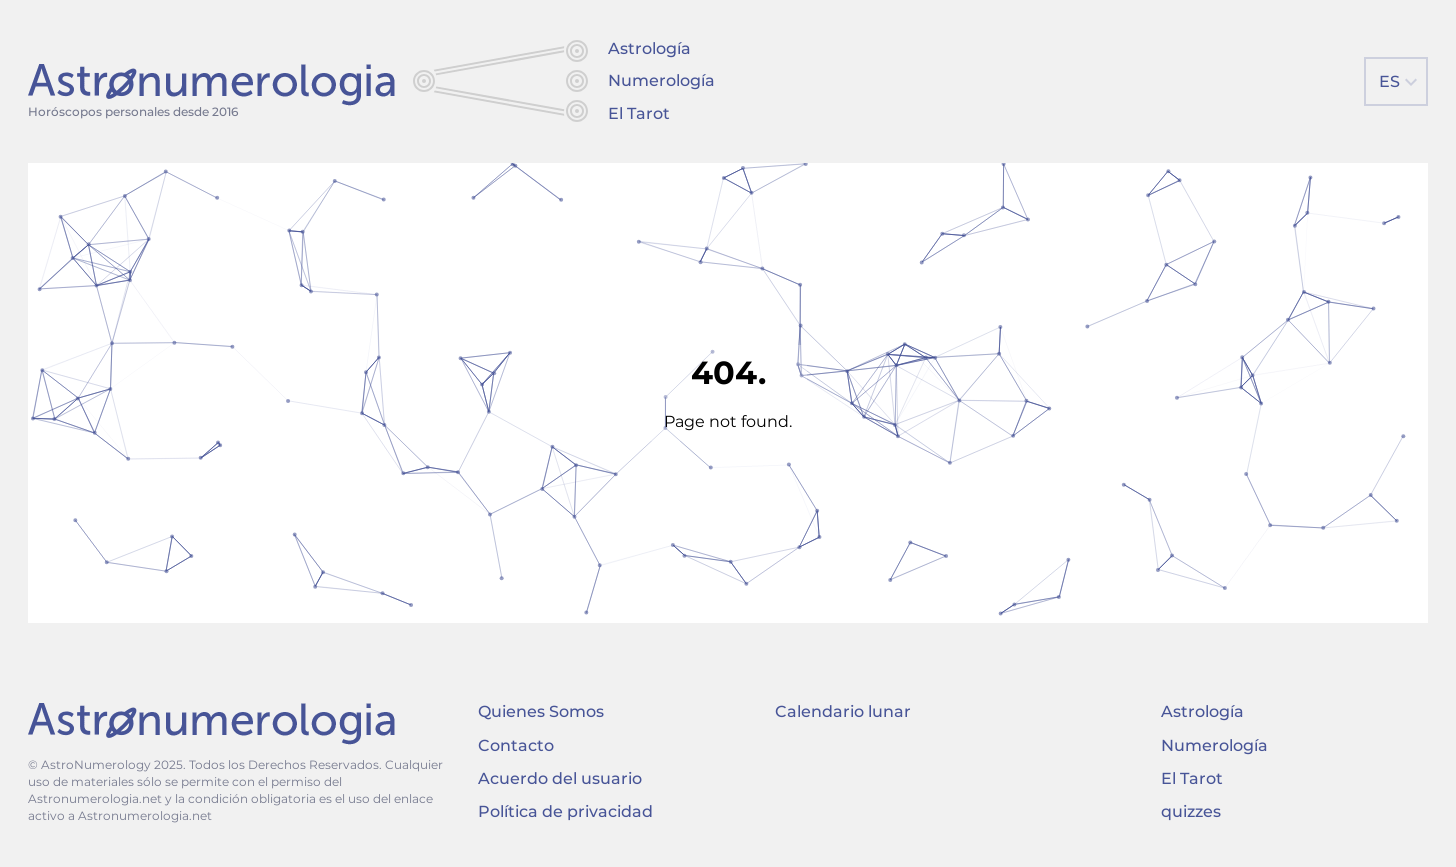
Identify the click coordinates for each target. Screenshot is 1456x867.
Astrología (649, 48)
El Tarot (639, 113)
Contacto (516, 745)
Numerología (661, 80)
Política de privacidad (565, 811)
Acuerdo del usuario (560, 778)
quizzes (1191, 811)
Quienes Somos (541, 711)
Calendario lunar (843, 711)
